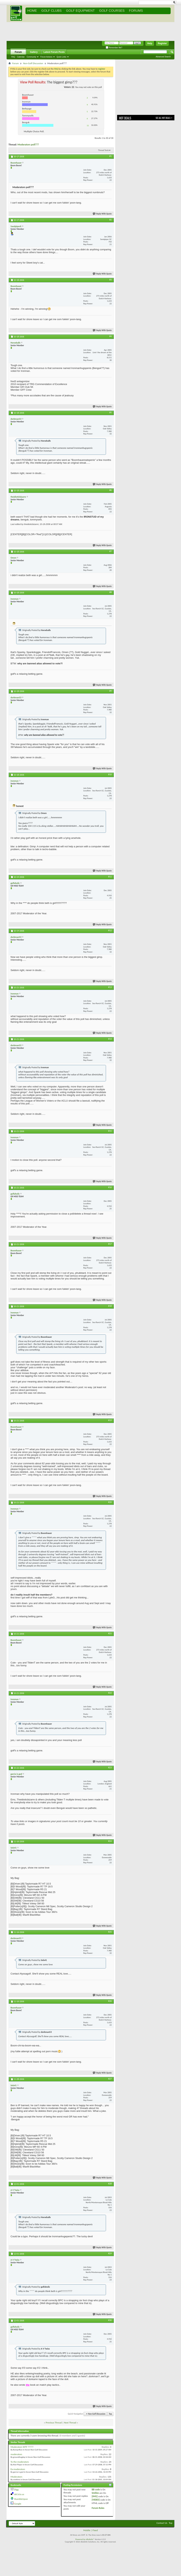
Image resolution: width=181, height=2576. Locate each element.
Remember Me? (114, 48)
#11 (110, 876)
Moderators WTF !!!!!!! (22, 2446)
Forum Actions (46, 57)
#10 (110, 774)
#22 (110, 1693)
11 (88, 125)
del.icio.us (19, 2494)
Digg (16, 2489)
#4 (110, 336)
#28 (110, 2183)
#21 (110, 1633)
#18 (110, 1306)
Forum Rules (98, 2508)
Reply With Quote (102, 214)
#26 (110, 2001)
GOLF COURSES (112, 10)
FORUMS (136, 10)
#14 (110, 1039)
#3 (110, 279)
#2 (110, 219)
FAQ (13, 57)
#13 (110, 987)
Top (110, 2414)
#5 (110, 412)
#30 (110, 2320)
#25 (110, 1932)
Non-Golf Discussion (33, 63)
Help (149, 43)
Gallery (34, 52)
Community (31, 57)
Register (162, 43)
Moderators (16, 2476)
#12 (110, 930)
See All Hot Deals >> (164, 117)
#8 (110, 592)
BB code (96, 2489)
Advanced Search (163, 57)
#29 (110, 2253)
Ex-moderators (18, 2469)
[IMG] (95, 2496)
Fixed (95, 2530)
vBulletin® (90, 2539)
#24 (110, 1841)
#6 (110, 490)
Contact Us (161, 2522)
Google (17, 2503)
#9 (110, 691)
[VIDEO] (96, 2499)
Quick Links (61, 57)
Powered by (80, 2539)
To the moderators (20, 2461)
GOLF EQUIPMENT (80, 10)
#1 (110, 156)
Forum (18, 52)
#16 (110, 1187)
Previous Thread (54, 2422)
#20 (110, 1502)
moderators (16, 2454)
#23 (110, 1767)
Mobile (86, 2530)
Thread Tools (103, 150)
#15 (110, 1131)
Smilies (95, 2492)
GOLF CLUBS (51, 10)
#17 (110, 1244)
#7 (110, 551)
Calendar (21, 57)
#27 (110, 2078)
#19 (110, 1420)
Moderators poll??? (28, 144)
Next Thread (70, 2422)
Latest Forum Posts (54, 52)
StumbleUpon (21, 2499)
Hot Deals (125, 118)
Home (32, 10)
